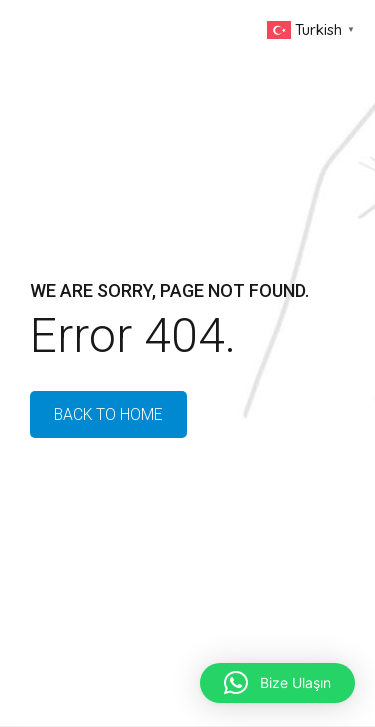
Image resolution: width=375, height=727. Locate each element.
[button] (277, 683)
